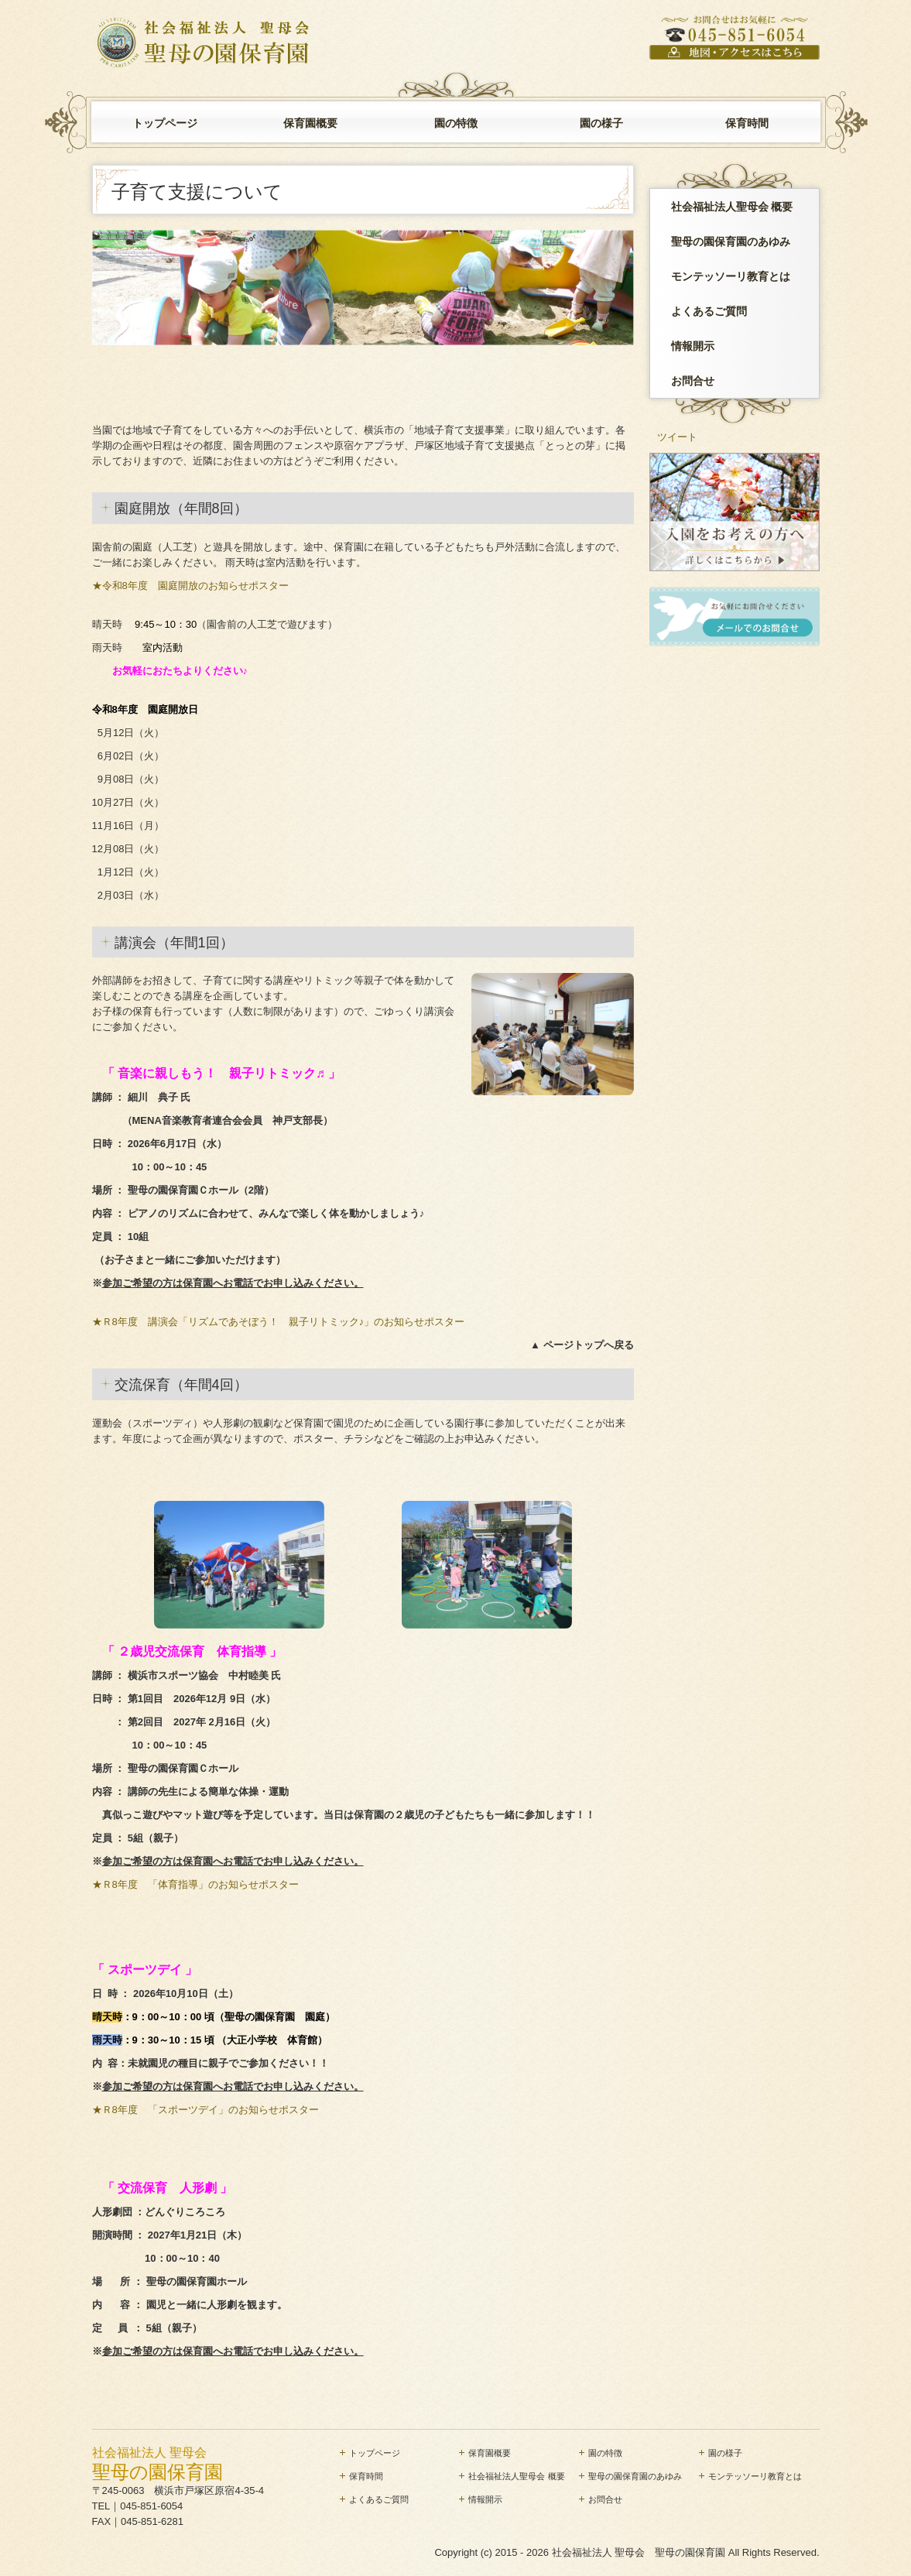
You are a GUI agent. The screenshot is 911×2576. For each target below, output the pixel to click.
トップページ (164, 123)
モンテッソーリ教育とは (730, 276)
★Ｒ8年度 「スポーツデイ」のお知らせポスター (205, 2109)
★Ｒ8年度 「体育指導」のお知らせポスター (200, 1884)
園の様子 (601, 123)
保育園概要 (310, 123)
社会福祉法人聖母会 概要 (732, 206)
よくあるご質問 (709, 311)
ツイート (677, 437)
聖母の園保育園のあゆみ (730, 241)
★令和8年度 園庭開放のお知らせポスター (190, 585)
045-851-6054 (151, 2506)
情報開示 (692, 346)
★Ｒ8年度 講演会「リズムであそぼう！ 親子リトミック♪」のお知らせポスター (278, 1321)
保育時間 (747, 123)
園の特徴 (456, 123)
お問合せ (692, 381)
